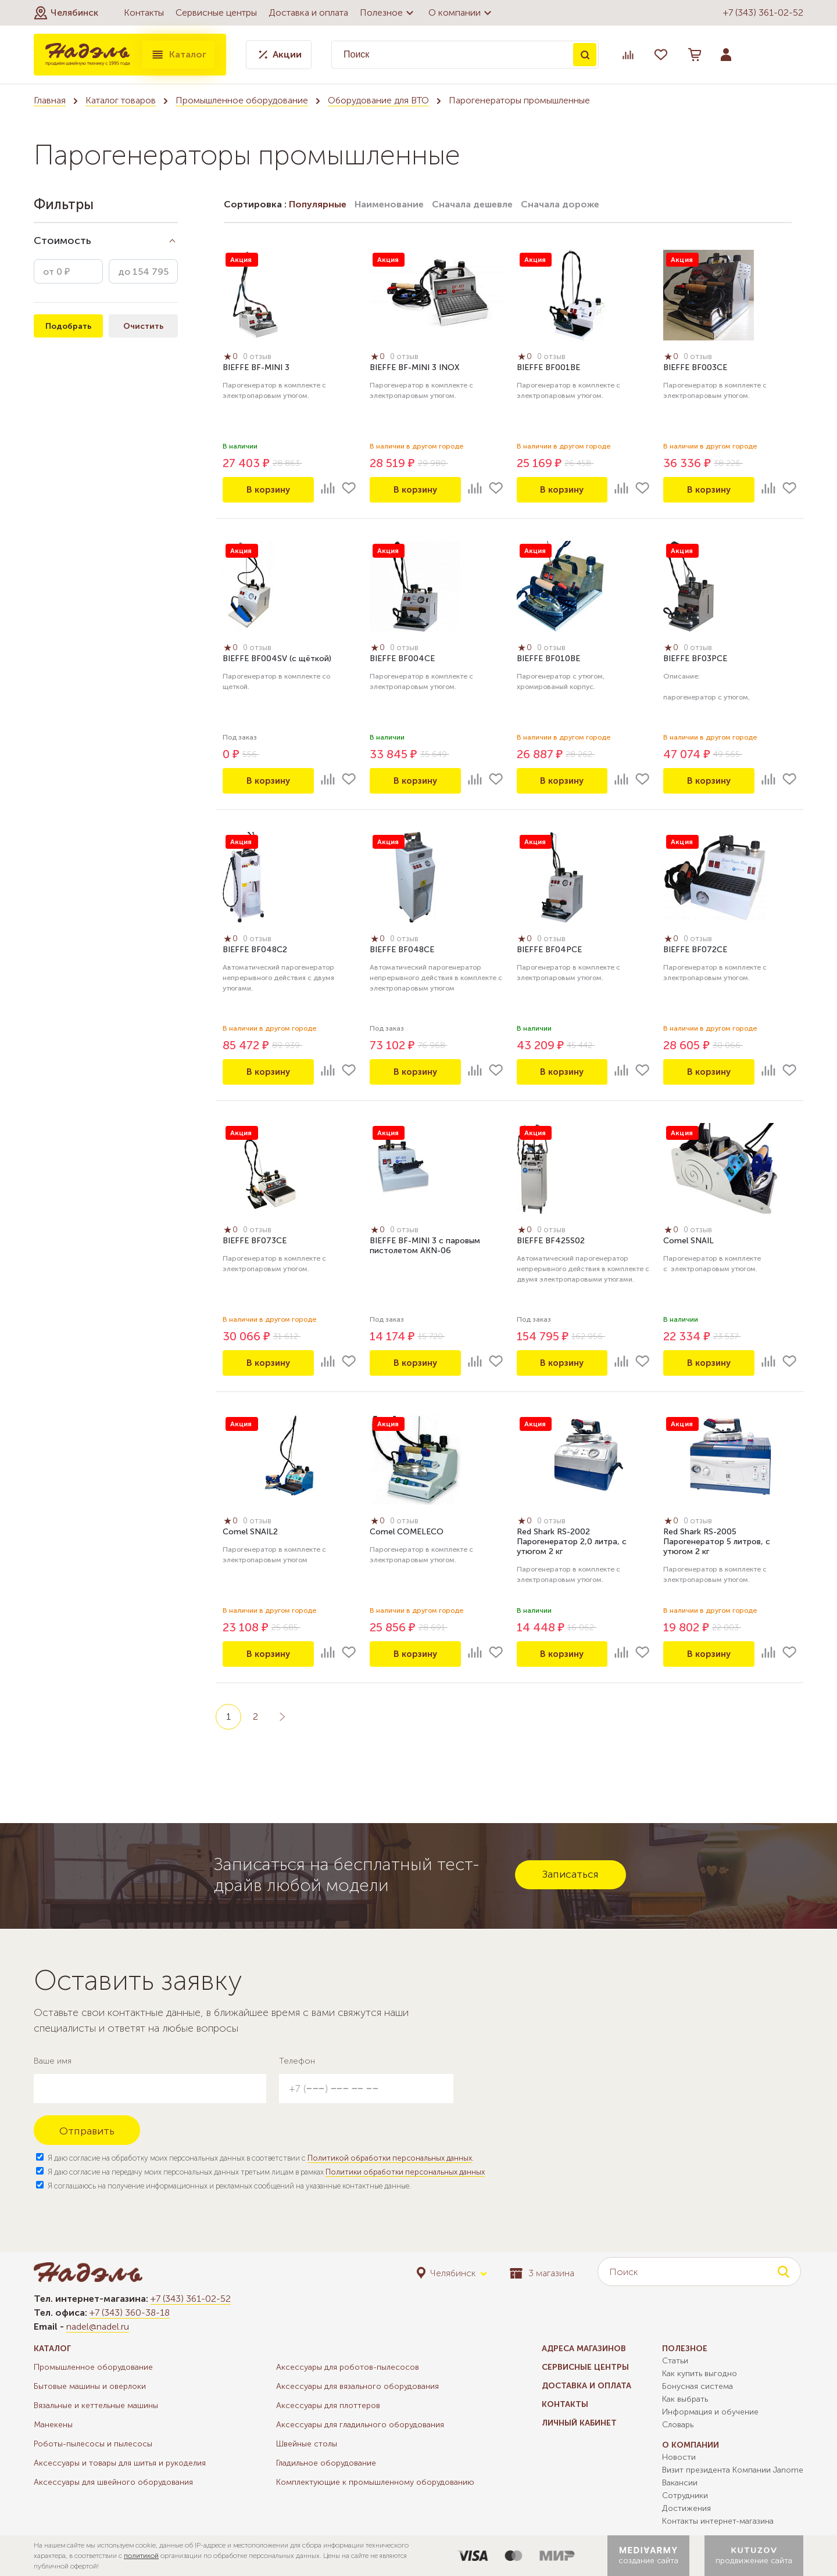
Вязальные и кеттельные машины (96, 2405)
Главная (50, 100)
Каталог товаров (120, 100)
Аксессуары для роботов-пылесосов (347, 2367)
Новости (679, 2457)
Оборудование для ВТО (378, 100)
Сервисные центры (216, 12)
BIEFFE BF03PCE (695, 660)
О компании (461, 13)
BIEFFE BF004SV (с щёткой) (277, 660)
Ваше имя (52, 2061)
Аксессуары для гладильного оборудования (360, 2425)
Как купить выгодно (699, 2373)
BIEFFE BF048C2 (255, 951)
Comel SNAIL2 (250, 1533)
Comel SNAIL (688, 1242)
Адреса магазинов (584, 2348)
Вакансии (680, 2483)
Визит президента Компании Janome (732, 2470)
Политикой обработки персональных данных (389, 2158)
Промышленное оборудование (242, 100)
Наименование (389, 204)
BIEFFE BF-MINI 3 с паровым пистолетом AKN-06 (425, 1247)
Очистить (143, 326)
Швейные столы (306, 2444)
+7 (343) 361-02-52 (763, 12)
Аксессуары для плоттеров (328, 2405)
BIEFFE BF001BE (548, 369)
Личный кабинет (579, 2423)
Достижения (686, 2508)
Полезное (388, 13)
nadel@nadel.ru (97, 2326)
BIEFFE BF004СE (402, 660)
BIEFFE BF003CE (695, 369)
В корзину (268, 489)
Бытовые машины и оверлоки (90, 2386)
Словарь (677, 2425)
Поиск (584, 54)
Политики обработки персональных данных (405, 2172)
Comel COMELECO (406, 1533)
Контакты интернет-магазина (718, 2521)
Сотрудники (685, 2495)
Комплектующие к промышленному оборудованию (375, 2482)
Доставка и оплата (308, 12)
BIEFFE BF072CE (695, 951)
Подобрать (68, 326)
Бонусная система (697, 2386)
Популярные (317, 204)
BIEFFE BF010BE (548, 660)
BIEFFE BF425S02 (551, 1242)
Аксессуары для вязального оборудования (357, 2386)
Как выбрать (685, 2399)
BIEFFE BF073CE (255, 1242)
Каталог (178, 55)
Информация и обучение (710, 2412)
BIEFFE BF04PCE (549, 951)
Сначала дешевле (472, 204)
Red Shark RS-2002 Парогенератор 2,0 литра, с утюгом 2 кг (572, 1543)
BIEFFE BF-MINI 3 (256, 369)
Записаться (570, 1874)
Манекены (53, 2425)
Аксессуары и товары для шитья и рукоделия (120, 2463)
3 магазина (542, 2273)
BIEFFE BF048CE (402, 951)
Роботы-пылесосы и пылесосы (93, 2444)
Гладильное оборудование (326, 2463)
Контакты (144, 12)
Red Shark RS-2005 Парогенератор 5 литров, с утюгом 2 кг (716, 1543)
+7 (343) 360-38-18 (130, 2312)
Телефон (297, 2061)
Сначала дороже (560, 204)
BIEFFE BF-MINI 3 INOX (414, 369)
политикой (141, 2556)
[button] (66, 13)
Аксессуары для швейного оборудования (113, 2482)
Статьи (675, 2361)
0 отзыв (260, 358)
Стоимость (62, 240)
